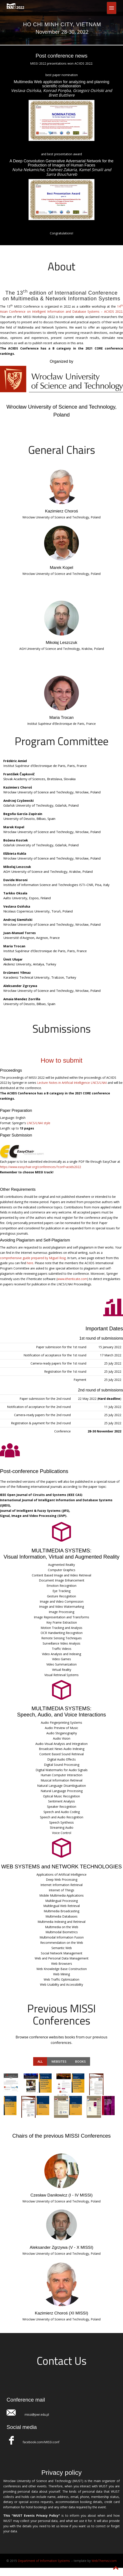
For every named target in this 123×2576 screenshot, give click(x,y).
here (30, 1263)
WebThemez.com (104, 2559)
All (40, 2061)
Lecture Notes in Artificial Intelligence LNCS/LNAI (72, 1082)
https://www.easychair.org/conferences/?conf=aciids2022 (40, 1167)
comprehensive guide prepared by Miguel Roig (33, 1258)
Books (80, 2061)
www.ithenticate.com (72, 1279)
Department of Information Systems (44, 2559)
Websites (58, 2061)
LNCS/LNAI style (38, 1123)
